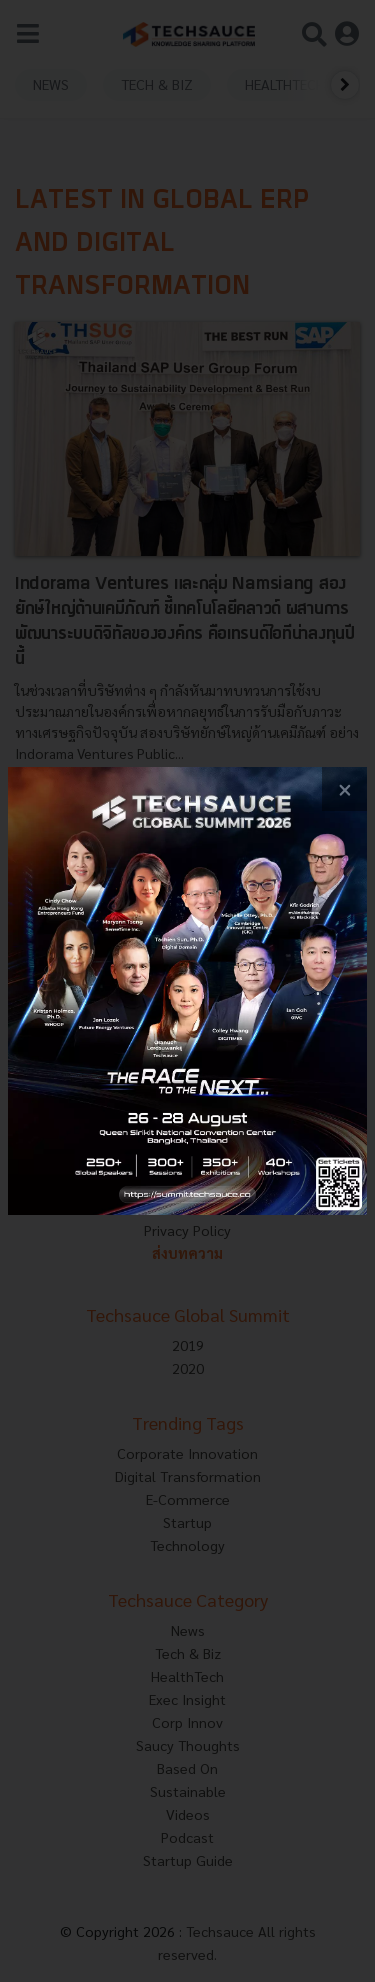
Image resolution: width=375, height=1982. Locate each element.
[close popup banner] (344, 789)
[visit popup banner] (187, 991)
